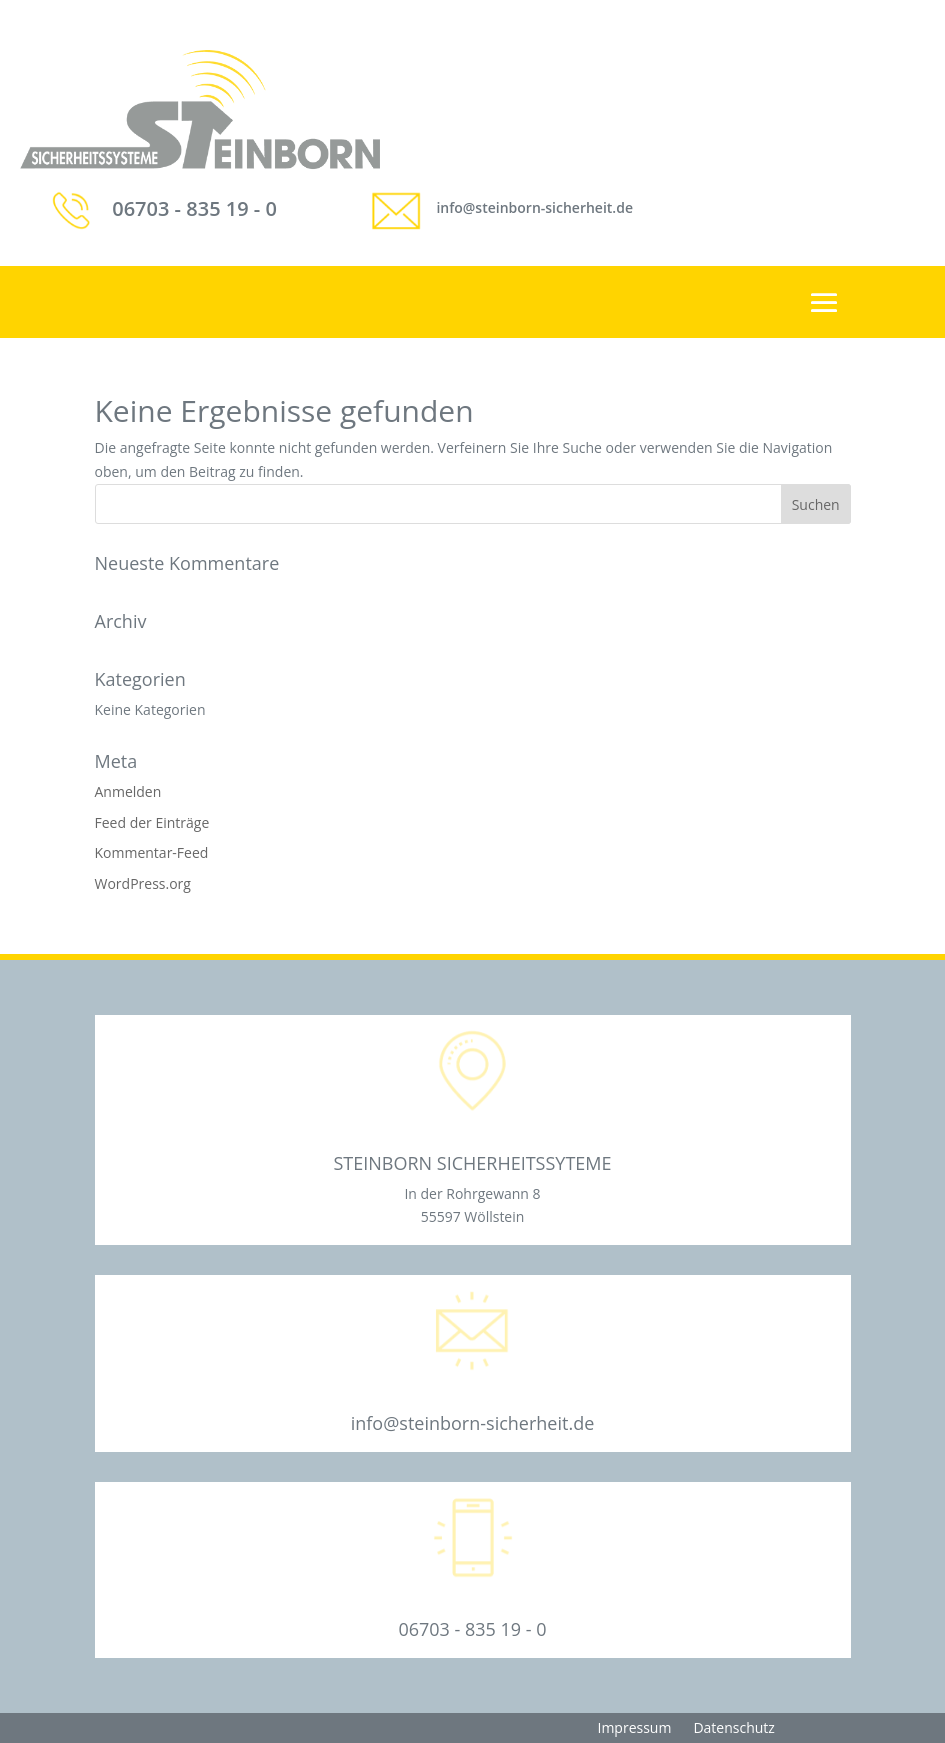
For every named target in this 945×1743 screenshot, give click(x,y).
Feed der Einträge (152, 822)
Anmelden (128, 791)
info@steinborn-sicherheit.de (534, 207)
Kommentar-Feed (152, 852)
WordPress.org (143, 883)
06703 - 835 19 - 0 (194, 208)
